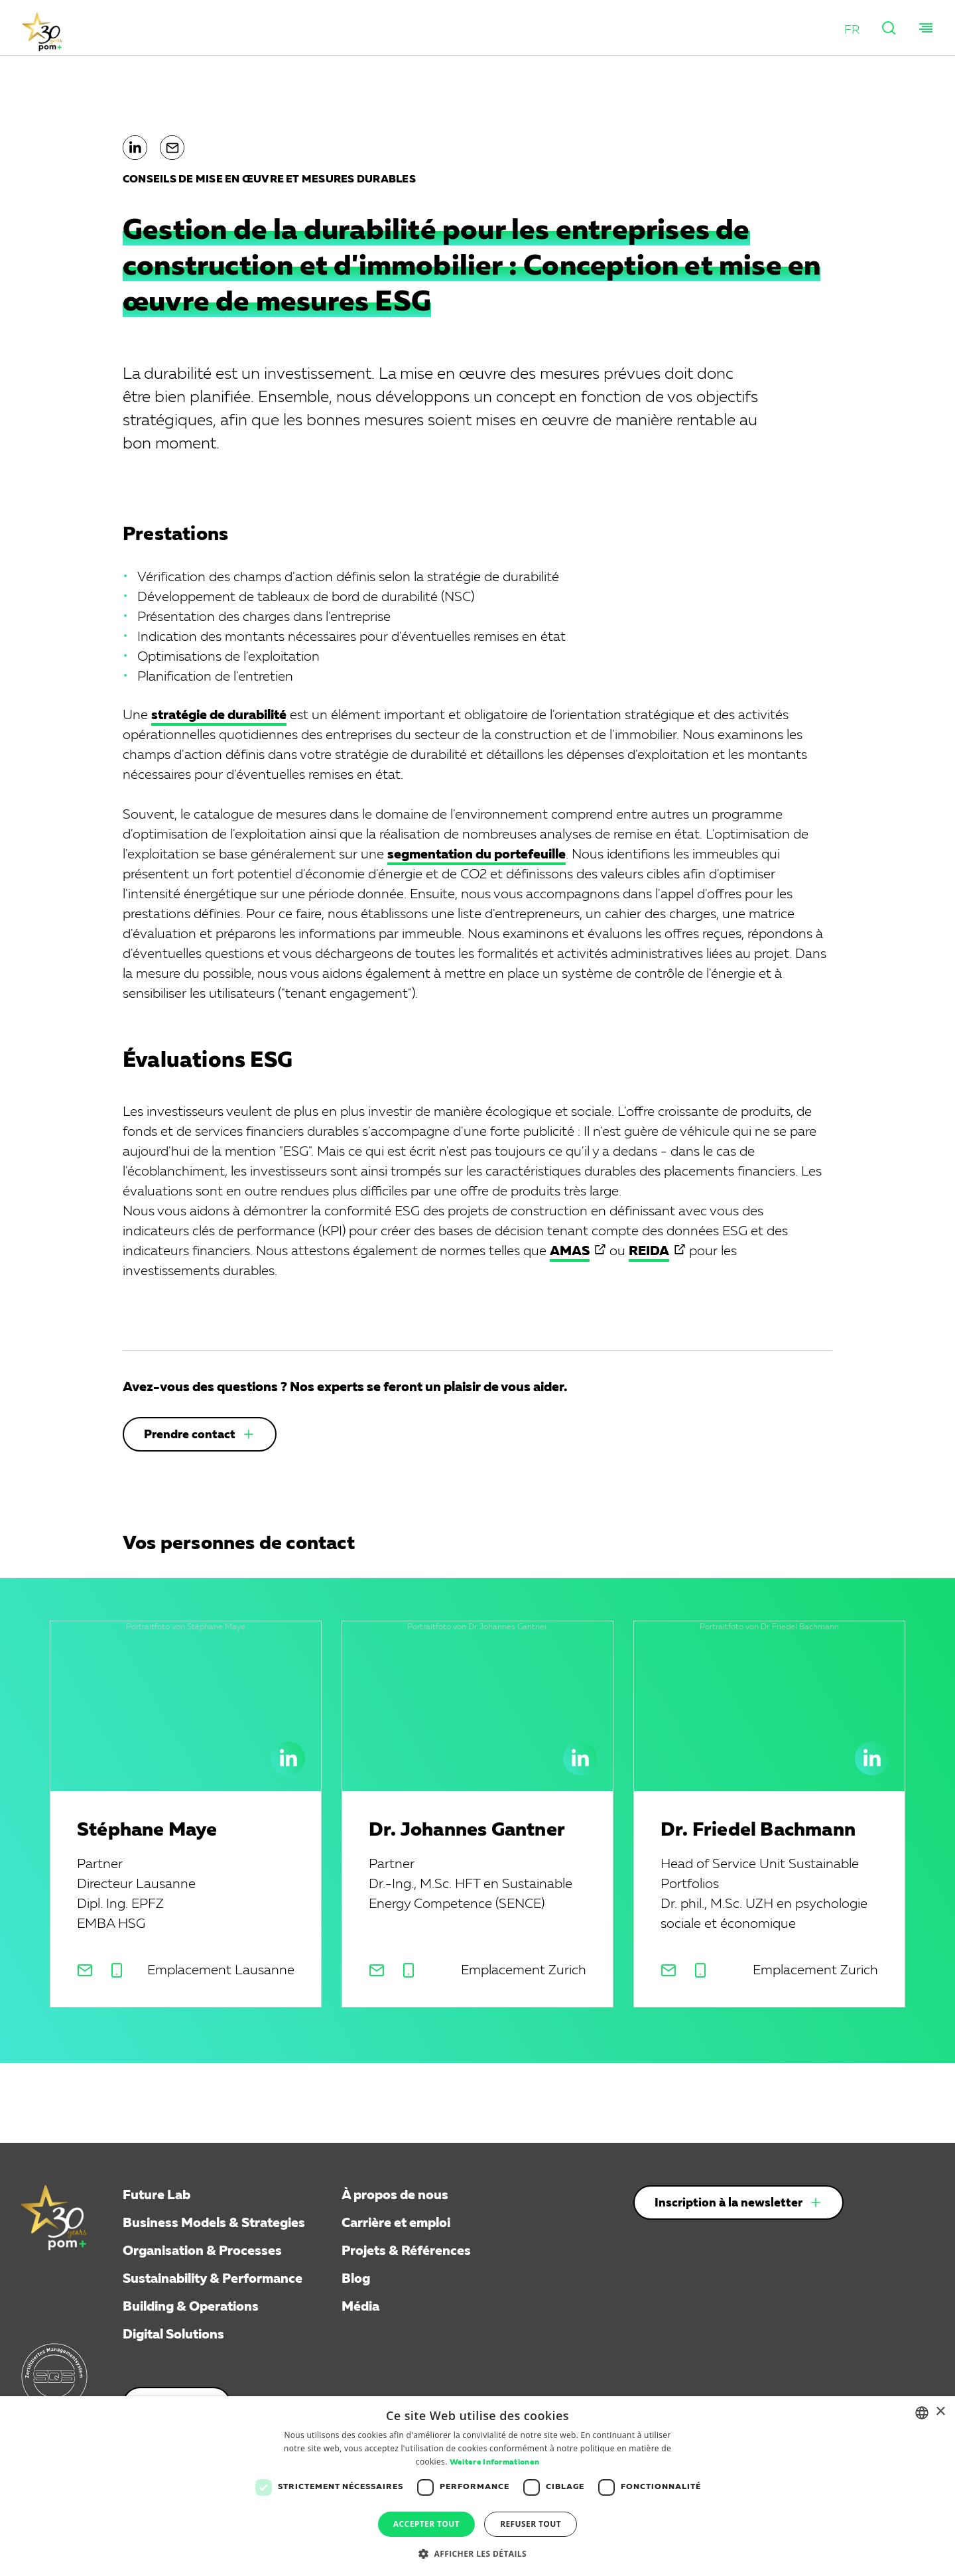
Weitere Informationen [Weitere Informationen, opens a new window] (494, 2463)
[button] (851, 30)
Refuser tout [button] (530, 2524)
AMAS (570, 1251)
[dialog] (477, 2486)
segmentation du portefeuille (476, 854)
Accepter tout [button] (426, 2524)
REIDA (649, 1251)
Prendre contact (189, 1435)
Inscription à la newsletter (728, 2203)
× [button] (940, 2412)
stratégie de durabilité (218, 715)
